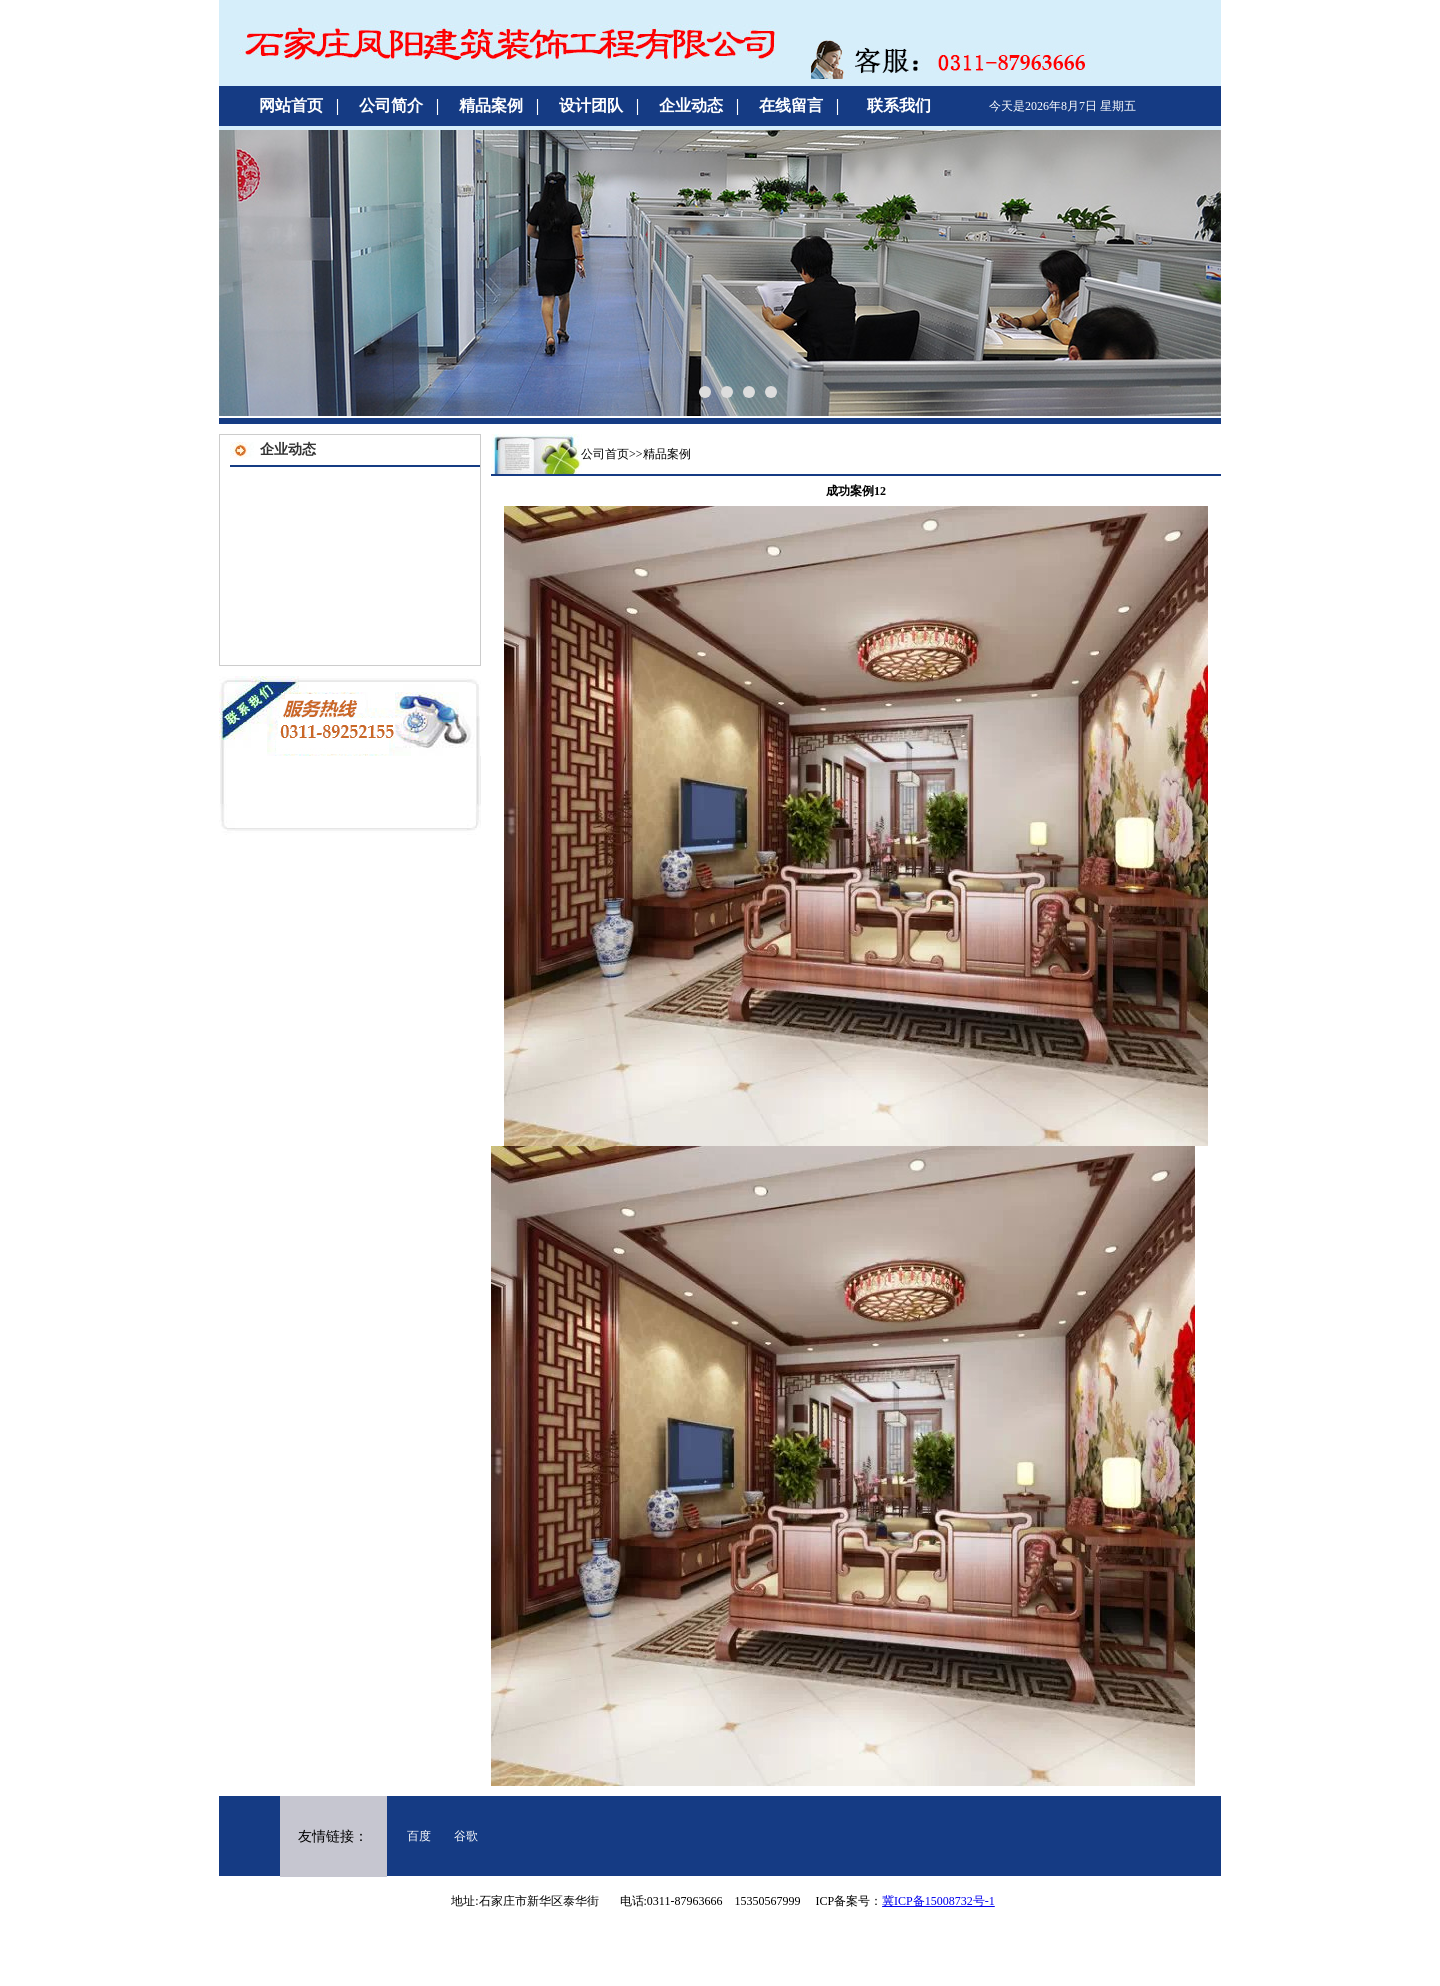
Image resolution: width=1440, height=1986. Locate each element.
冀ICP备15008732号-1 (938, 1901)
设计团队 (591, 105)
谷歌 (466, 1836)
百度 (419, 1836)
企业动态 (691, 105)
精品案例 (491, 105)
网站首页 (291, 105)
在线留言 (791, 105)
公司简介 (391, 105)
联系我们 (899, 105)
